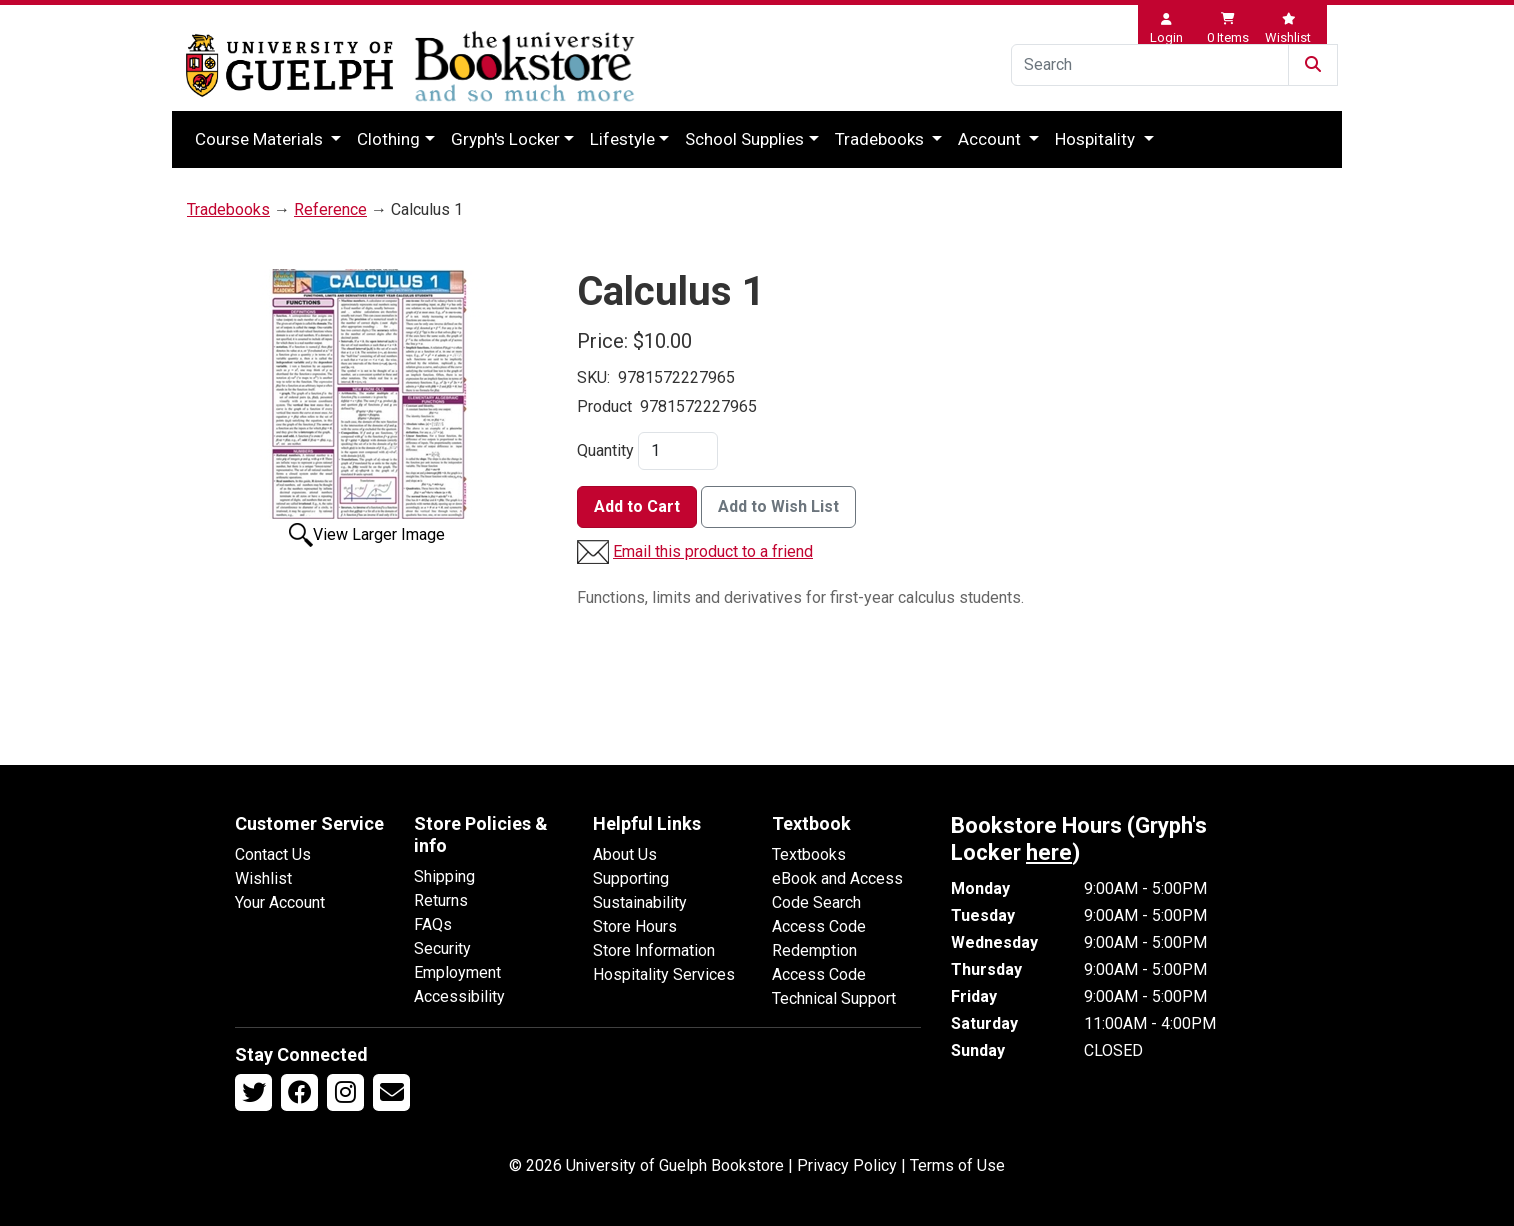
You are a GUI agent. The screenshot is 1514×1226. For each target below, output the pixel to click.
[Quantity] (678, 451)
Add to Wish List (778, 506)
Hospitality (1097, 139)
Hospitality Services (664, 974)
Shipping (444, 876)
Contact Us (273, 854)
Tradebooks (881, 139)
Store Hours (635, 926)
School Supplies (744, 139)
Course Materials (261, 139)
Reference (330, 209)
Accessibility (459, 996)
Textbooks (809, 854)
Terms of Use (957, 1165)
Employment (457, 972)
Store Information (654, 950)
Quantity (605, 450)
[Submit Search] (1313, 65)
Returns (441, 900)
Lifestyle (622, 139)
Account (991, 139)
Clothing (388, 139)
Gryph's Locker (505, 139)
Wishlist (263, 878)
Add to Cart (637, 506)
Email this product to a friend (713, 551)
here (1049, 852)
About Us (625, 854)
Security (442, 948)
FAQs (433, 924)
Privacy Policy (847, 1165)
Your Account (280, 902)
